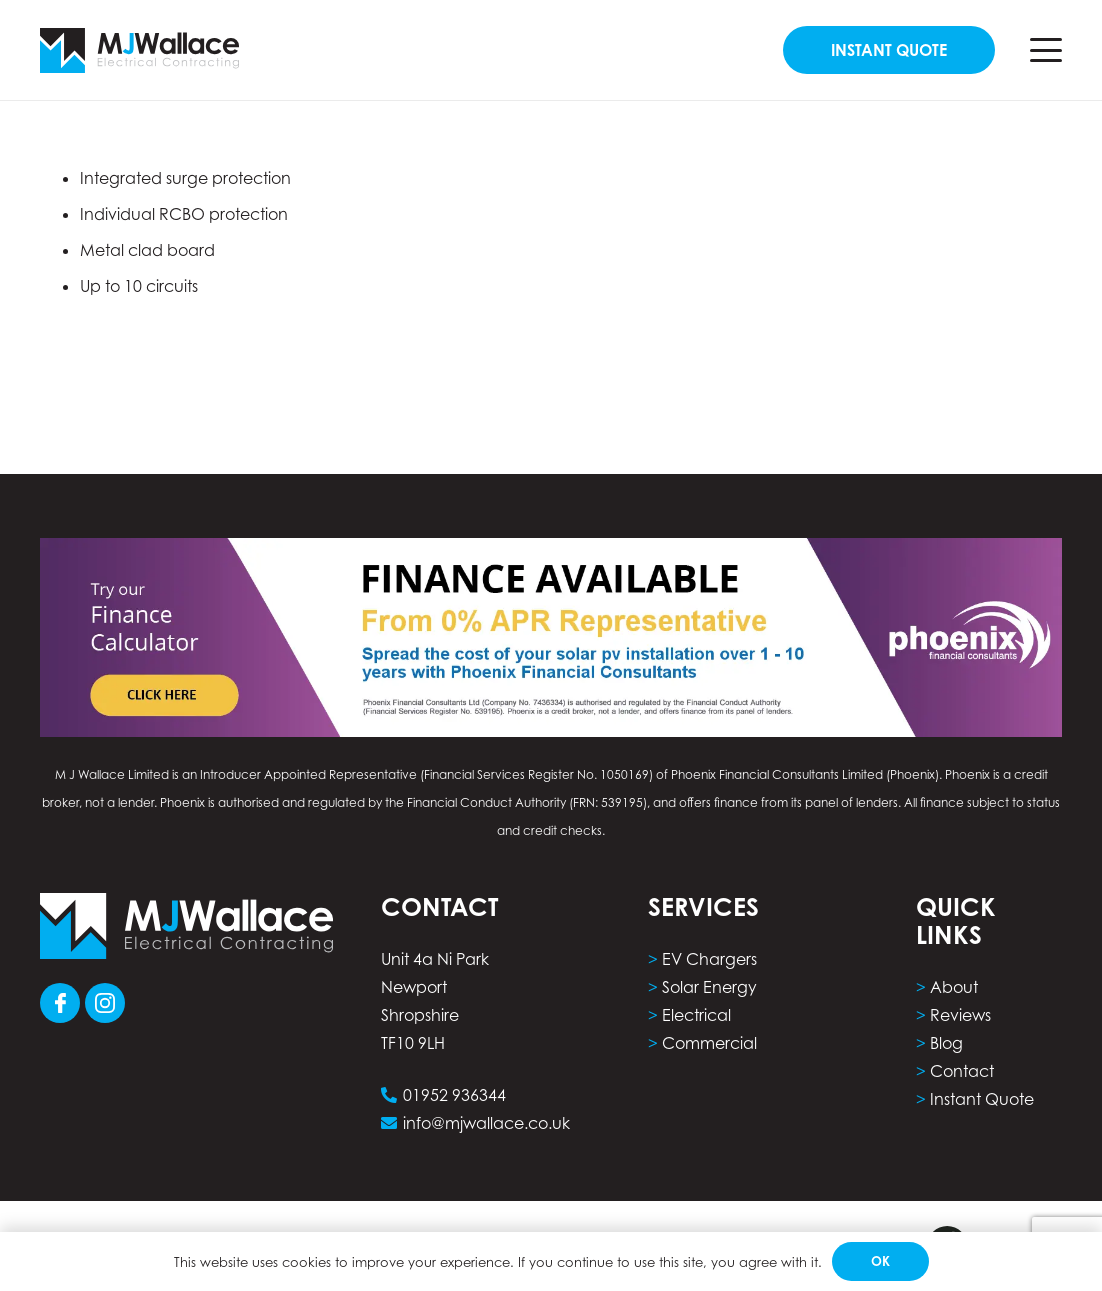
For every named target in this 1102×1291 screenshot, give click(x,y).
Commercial (709, 1043)
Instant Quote (982, 1099)
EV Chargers (709, 959)
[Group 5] (139, 50)
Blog (946, 1043)
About (954, 987)
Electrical (696, 1015)
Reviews (960, 1015)
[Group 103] (105, 1003)
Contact (962, 1071)
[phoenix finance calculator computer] (551, 637)
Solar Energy (709, 987)
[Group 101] (60, 1003)
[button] (1046, 50)
